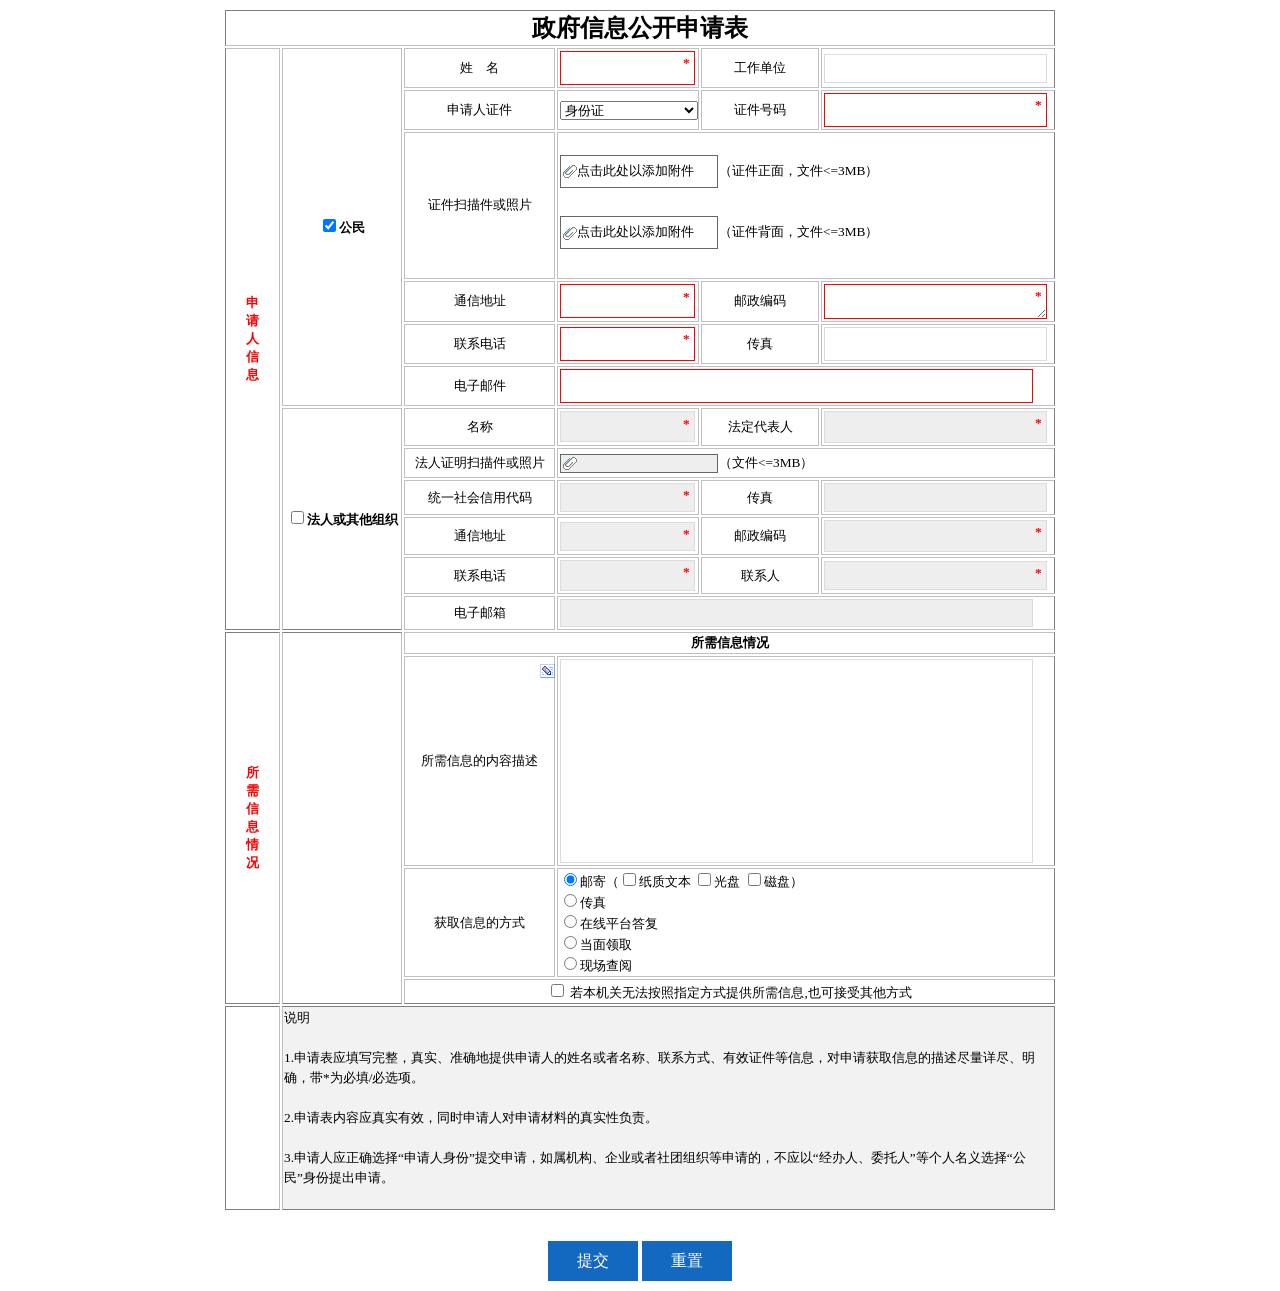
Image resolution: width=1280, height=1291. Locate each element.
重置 (687, 1260)
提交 (593, 1260)
